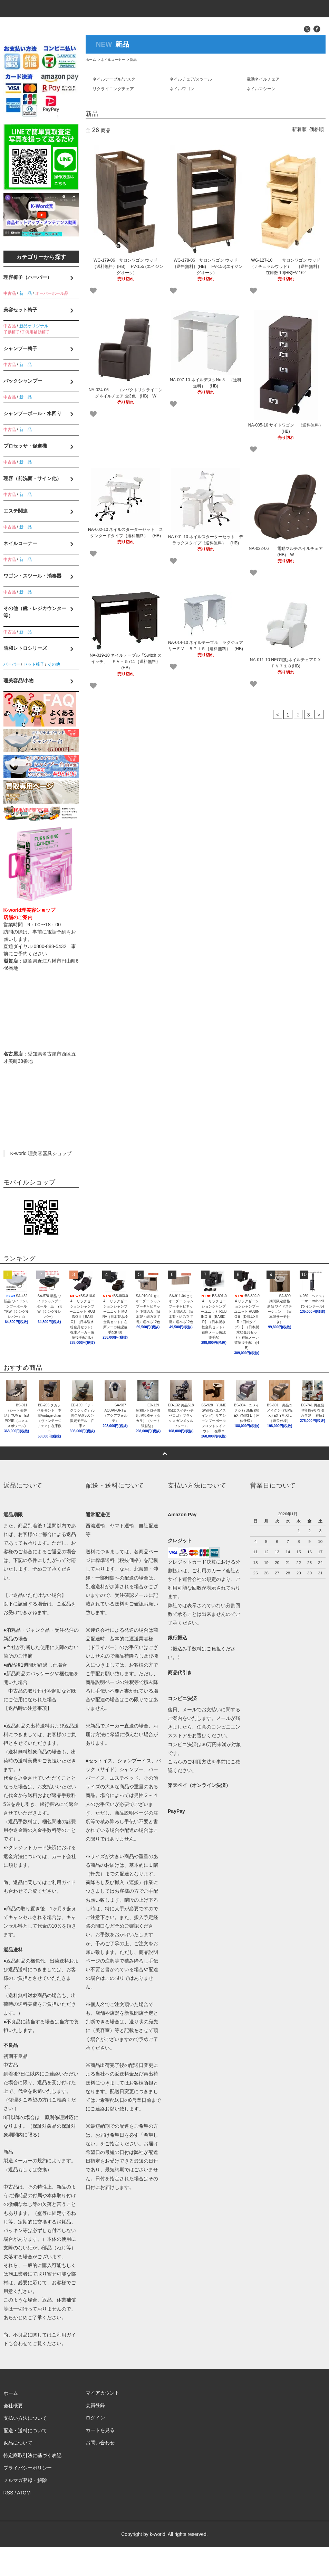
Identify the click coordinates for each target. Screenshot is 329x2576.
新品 (133, 60)
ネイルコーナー (113, 60)
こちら (175, 1790)
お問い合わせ (100, 2472)
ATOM (23, 2522)
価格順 (316, 129)
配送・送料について (25, 2459)
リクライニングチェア (113, 88)
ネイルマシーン (260, 88)
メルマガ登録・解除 (25, 2509)
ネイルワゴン (182, 88)
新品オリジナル (33, 326)
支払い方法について (25, 2447)
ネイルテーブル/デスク (114, 79)
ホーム (91, 60)
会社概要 (13, 2434)
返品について (17, 2472)
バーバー (11, 664)
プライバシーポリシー (27, 2497)
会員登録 (95, 2434)
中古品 (9, 293)
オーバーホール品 (51, 293)
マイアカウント (102, 2422)
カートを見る (100, 2459)
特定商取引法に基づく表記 (32, 2484)
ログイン (95, 2447)
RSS (8, 2522)
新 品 (25, 293)
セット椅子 (33, 664)
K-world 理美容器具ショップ (40, 1153)
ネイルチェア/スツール (191, 79)
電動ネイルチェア (263, 79)
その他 (54, 664)
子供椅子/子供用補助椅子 (26, 332)
